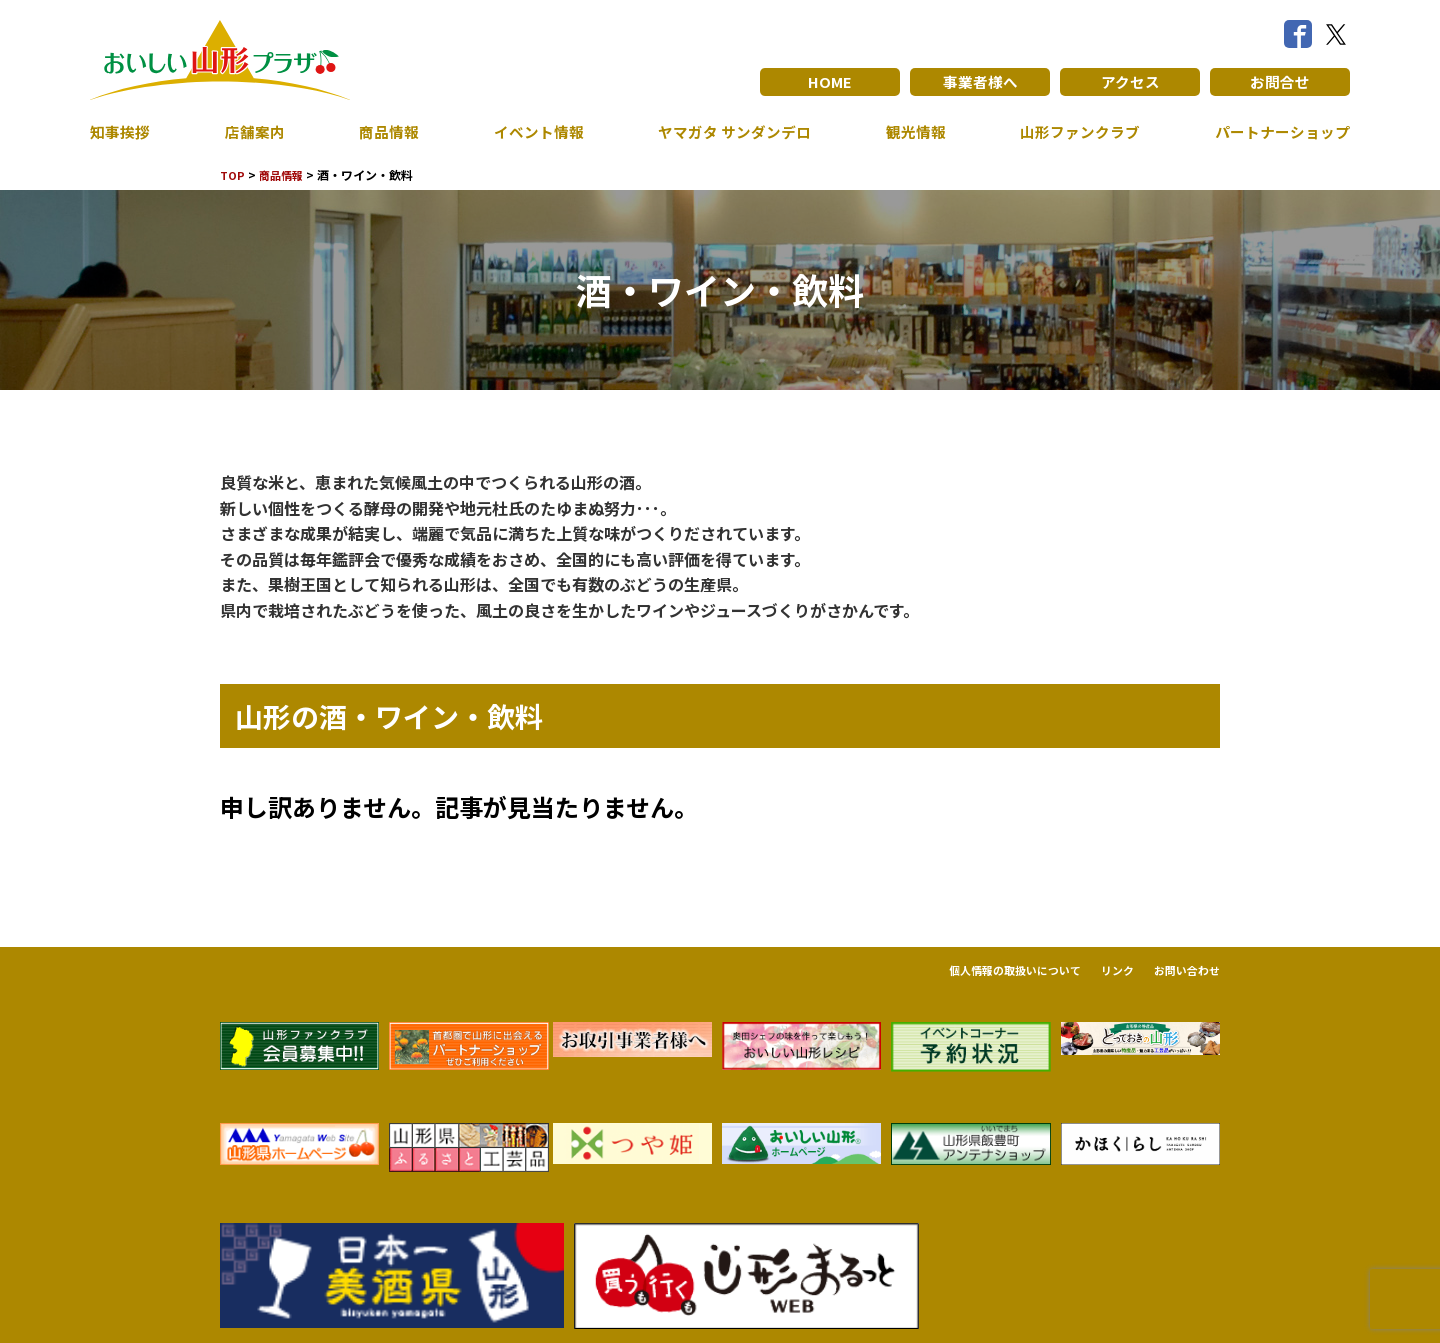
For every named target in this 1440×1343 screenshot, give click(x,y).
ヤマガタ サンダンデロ (730, 132)
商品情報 (385, 132)
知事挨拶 (122, 132)
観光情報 (911, 132)
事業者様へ (980, 82)
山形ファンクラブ (1075, 132)
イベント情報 (532, 132)
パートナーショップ (1278, 132)
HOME (830, 82)
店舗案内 (253, 132)
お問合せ (1280, 82)
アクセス (1130, 82)
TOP (233, 174)
